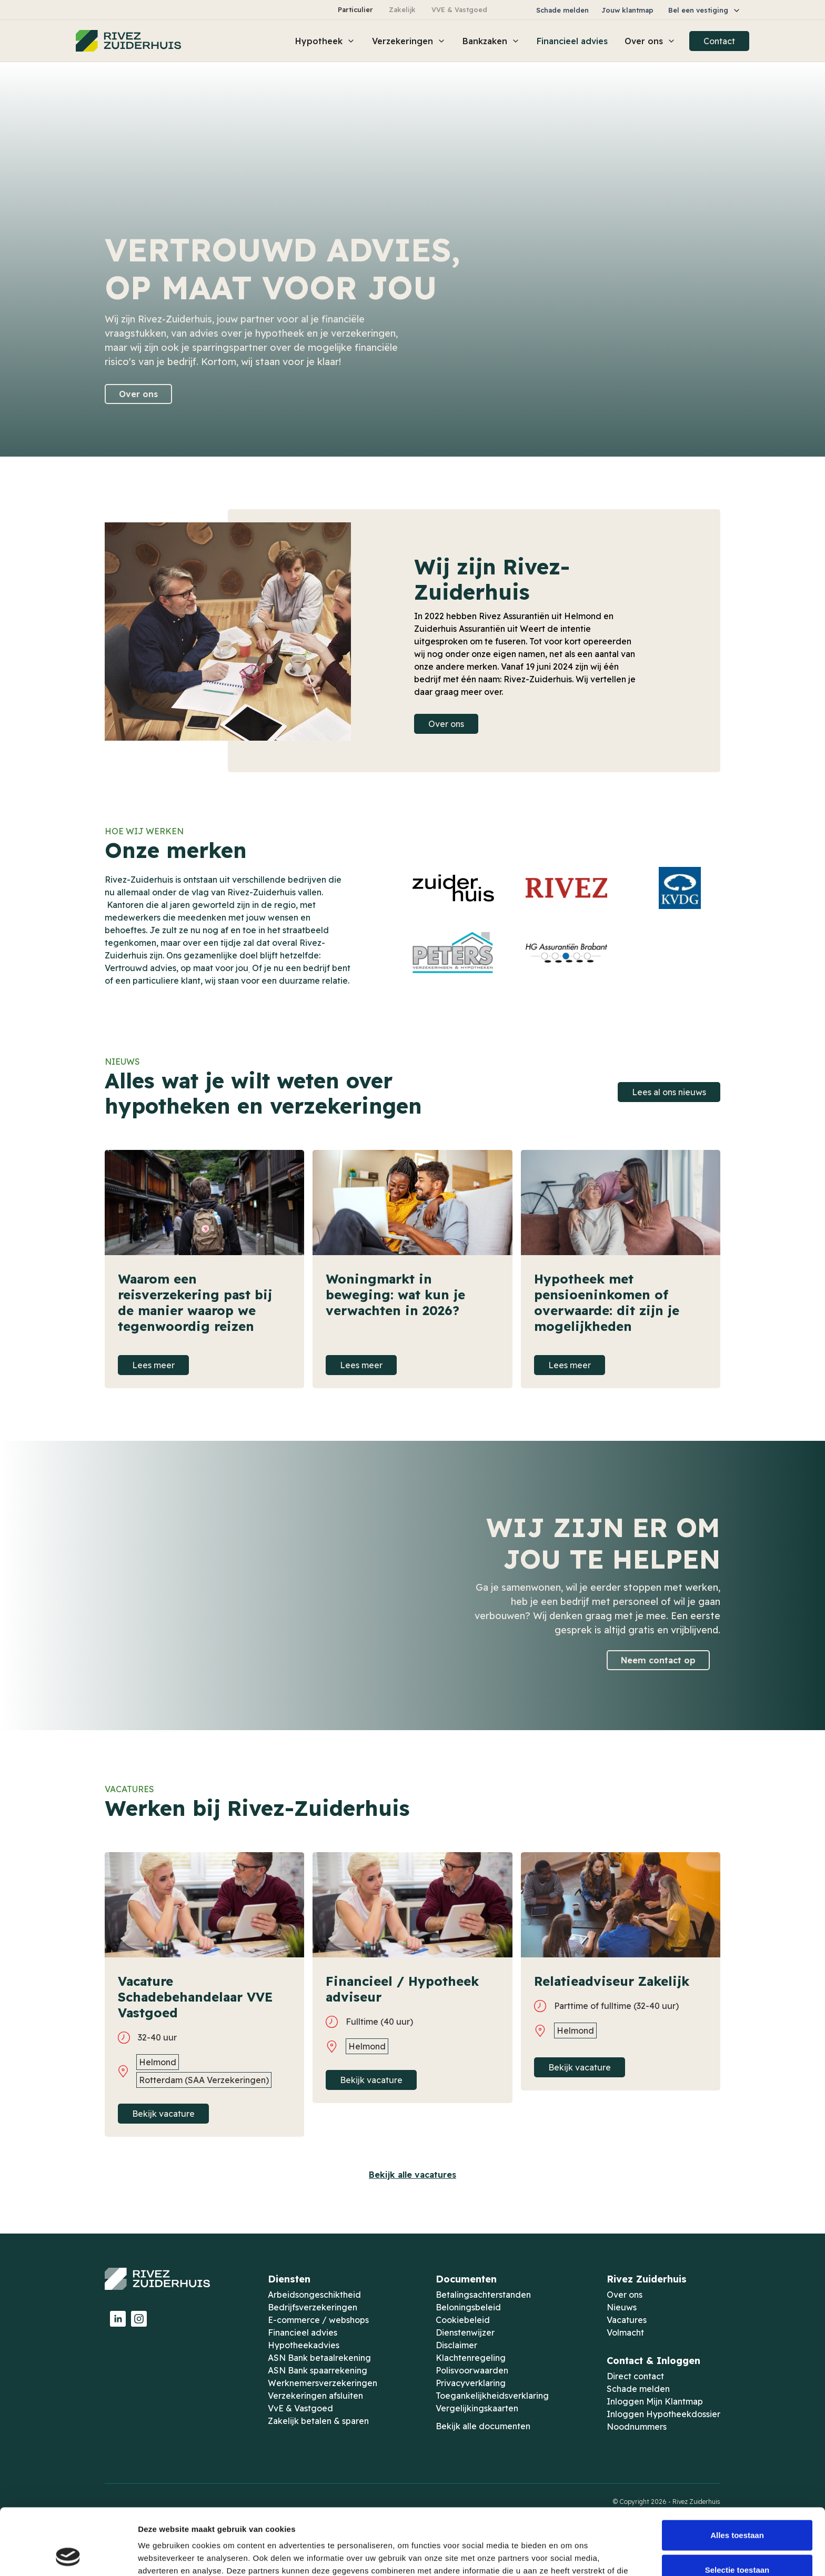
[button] (704, 10)
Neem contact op (658, 1660)
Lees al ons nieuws (669, 1092)
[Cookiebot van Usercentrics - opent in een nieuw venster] (68, 2555)
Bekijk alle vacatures (412, 2174)
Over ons (138, 394)
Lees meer (153, 1365)
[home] (128, 41)
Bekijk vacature (163, 2113)
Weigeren (736, 2541)
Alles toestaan (737, 2472)
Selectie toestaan (737, 2507)
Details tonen (568, 2555)
